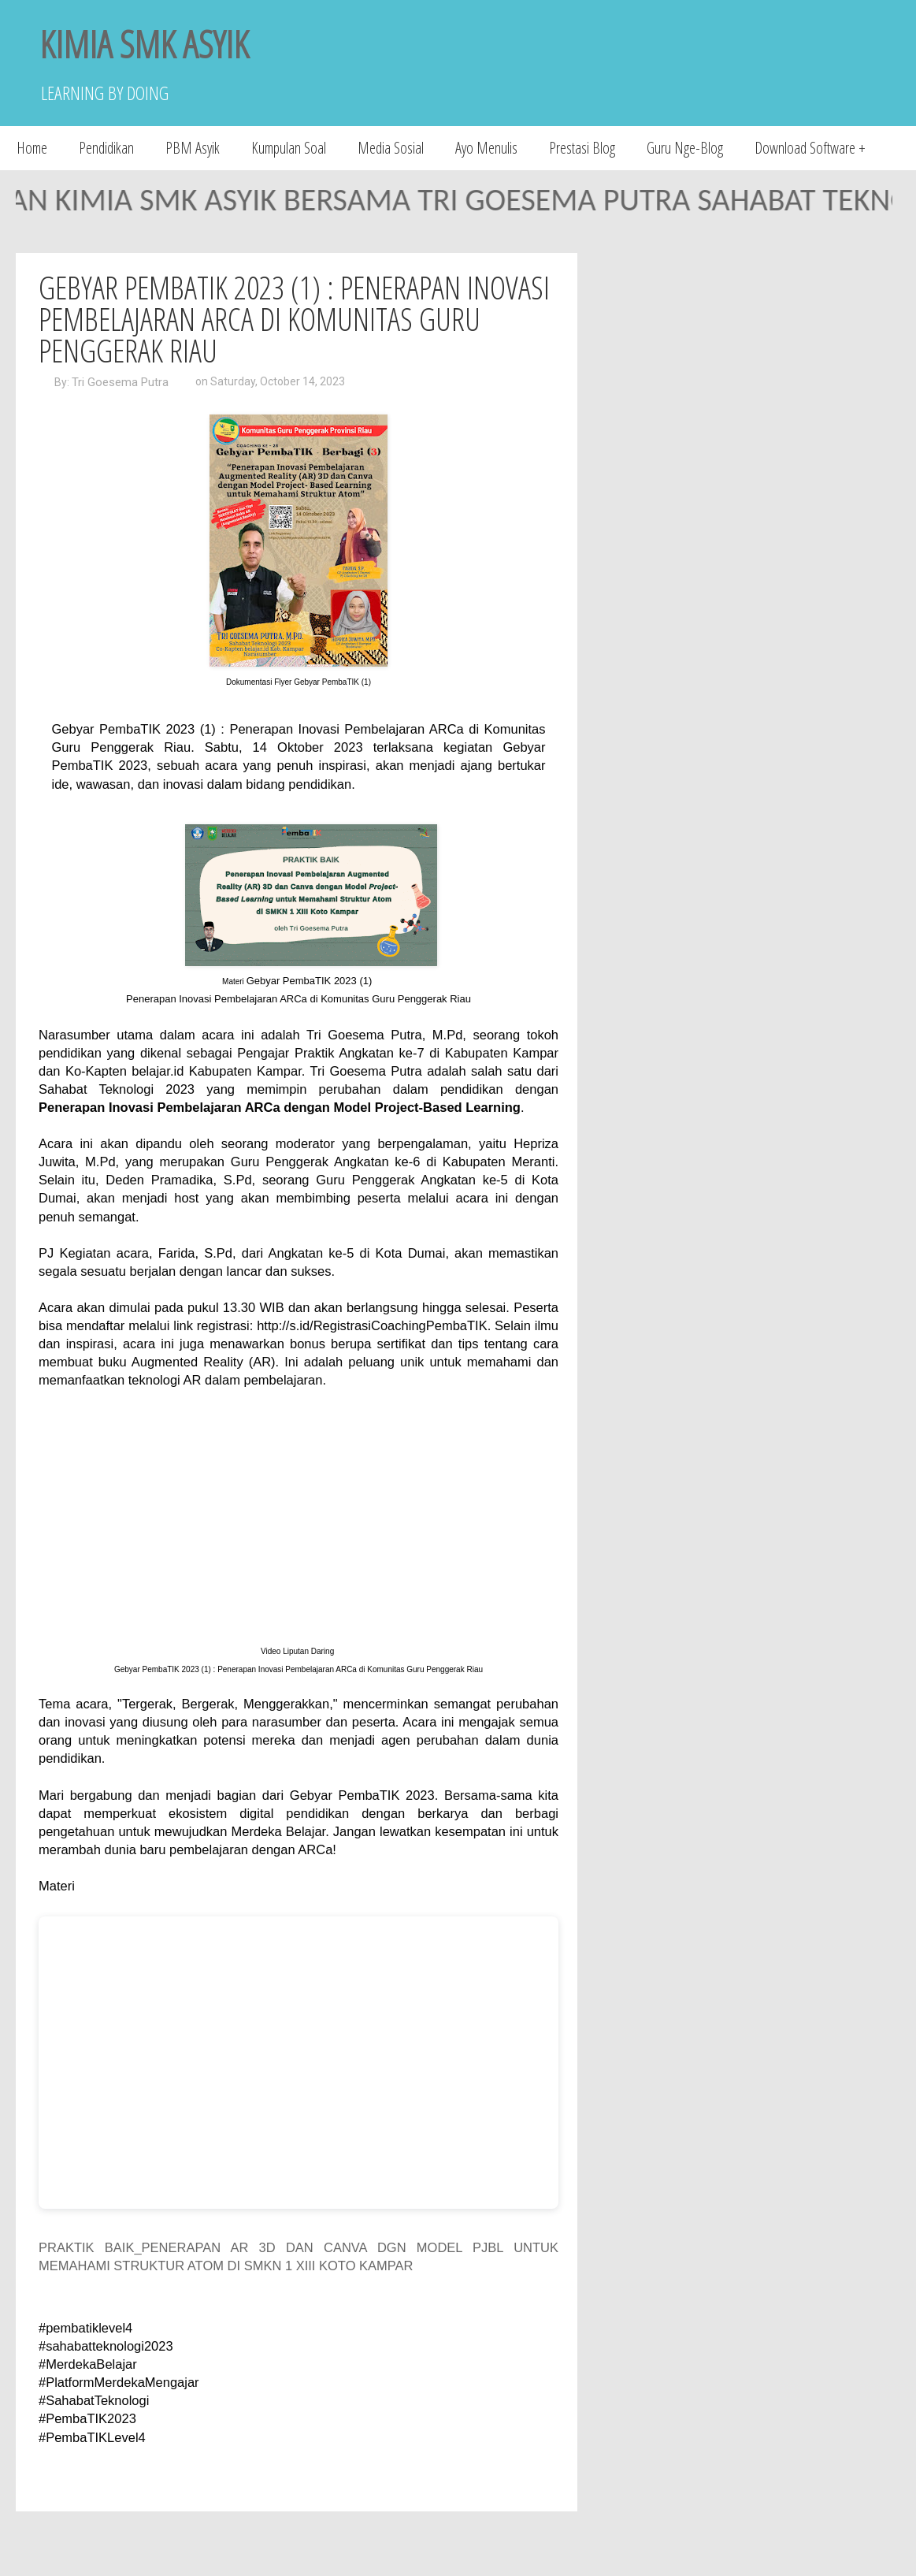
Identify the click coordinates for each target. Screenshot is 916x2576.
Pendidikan (106, 147)
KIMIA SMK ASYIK (144, 43)
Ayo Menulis (486, 147)
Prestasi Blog (582, 147)
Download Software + (810, 147)
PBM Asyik (192, 147)
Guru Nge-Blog (685, 147)
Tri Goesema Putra (120, 382)
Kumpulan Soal (288, 147)
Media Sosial (391, 147)
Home (32, 147)
